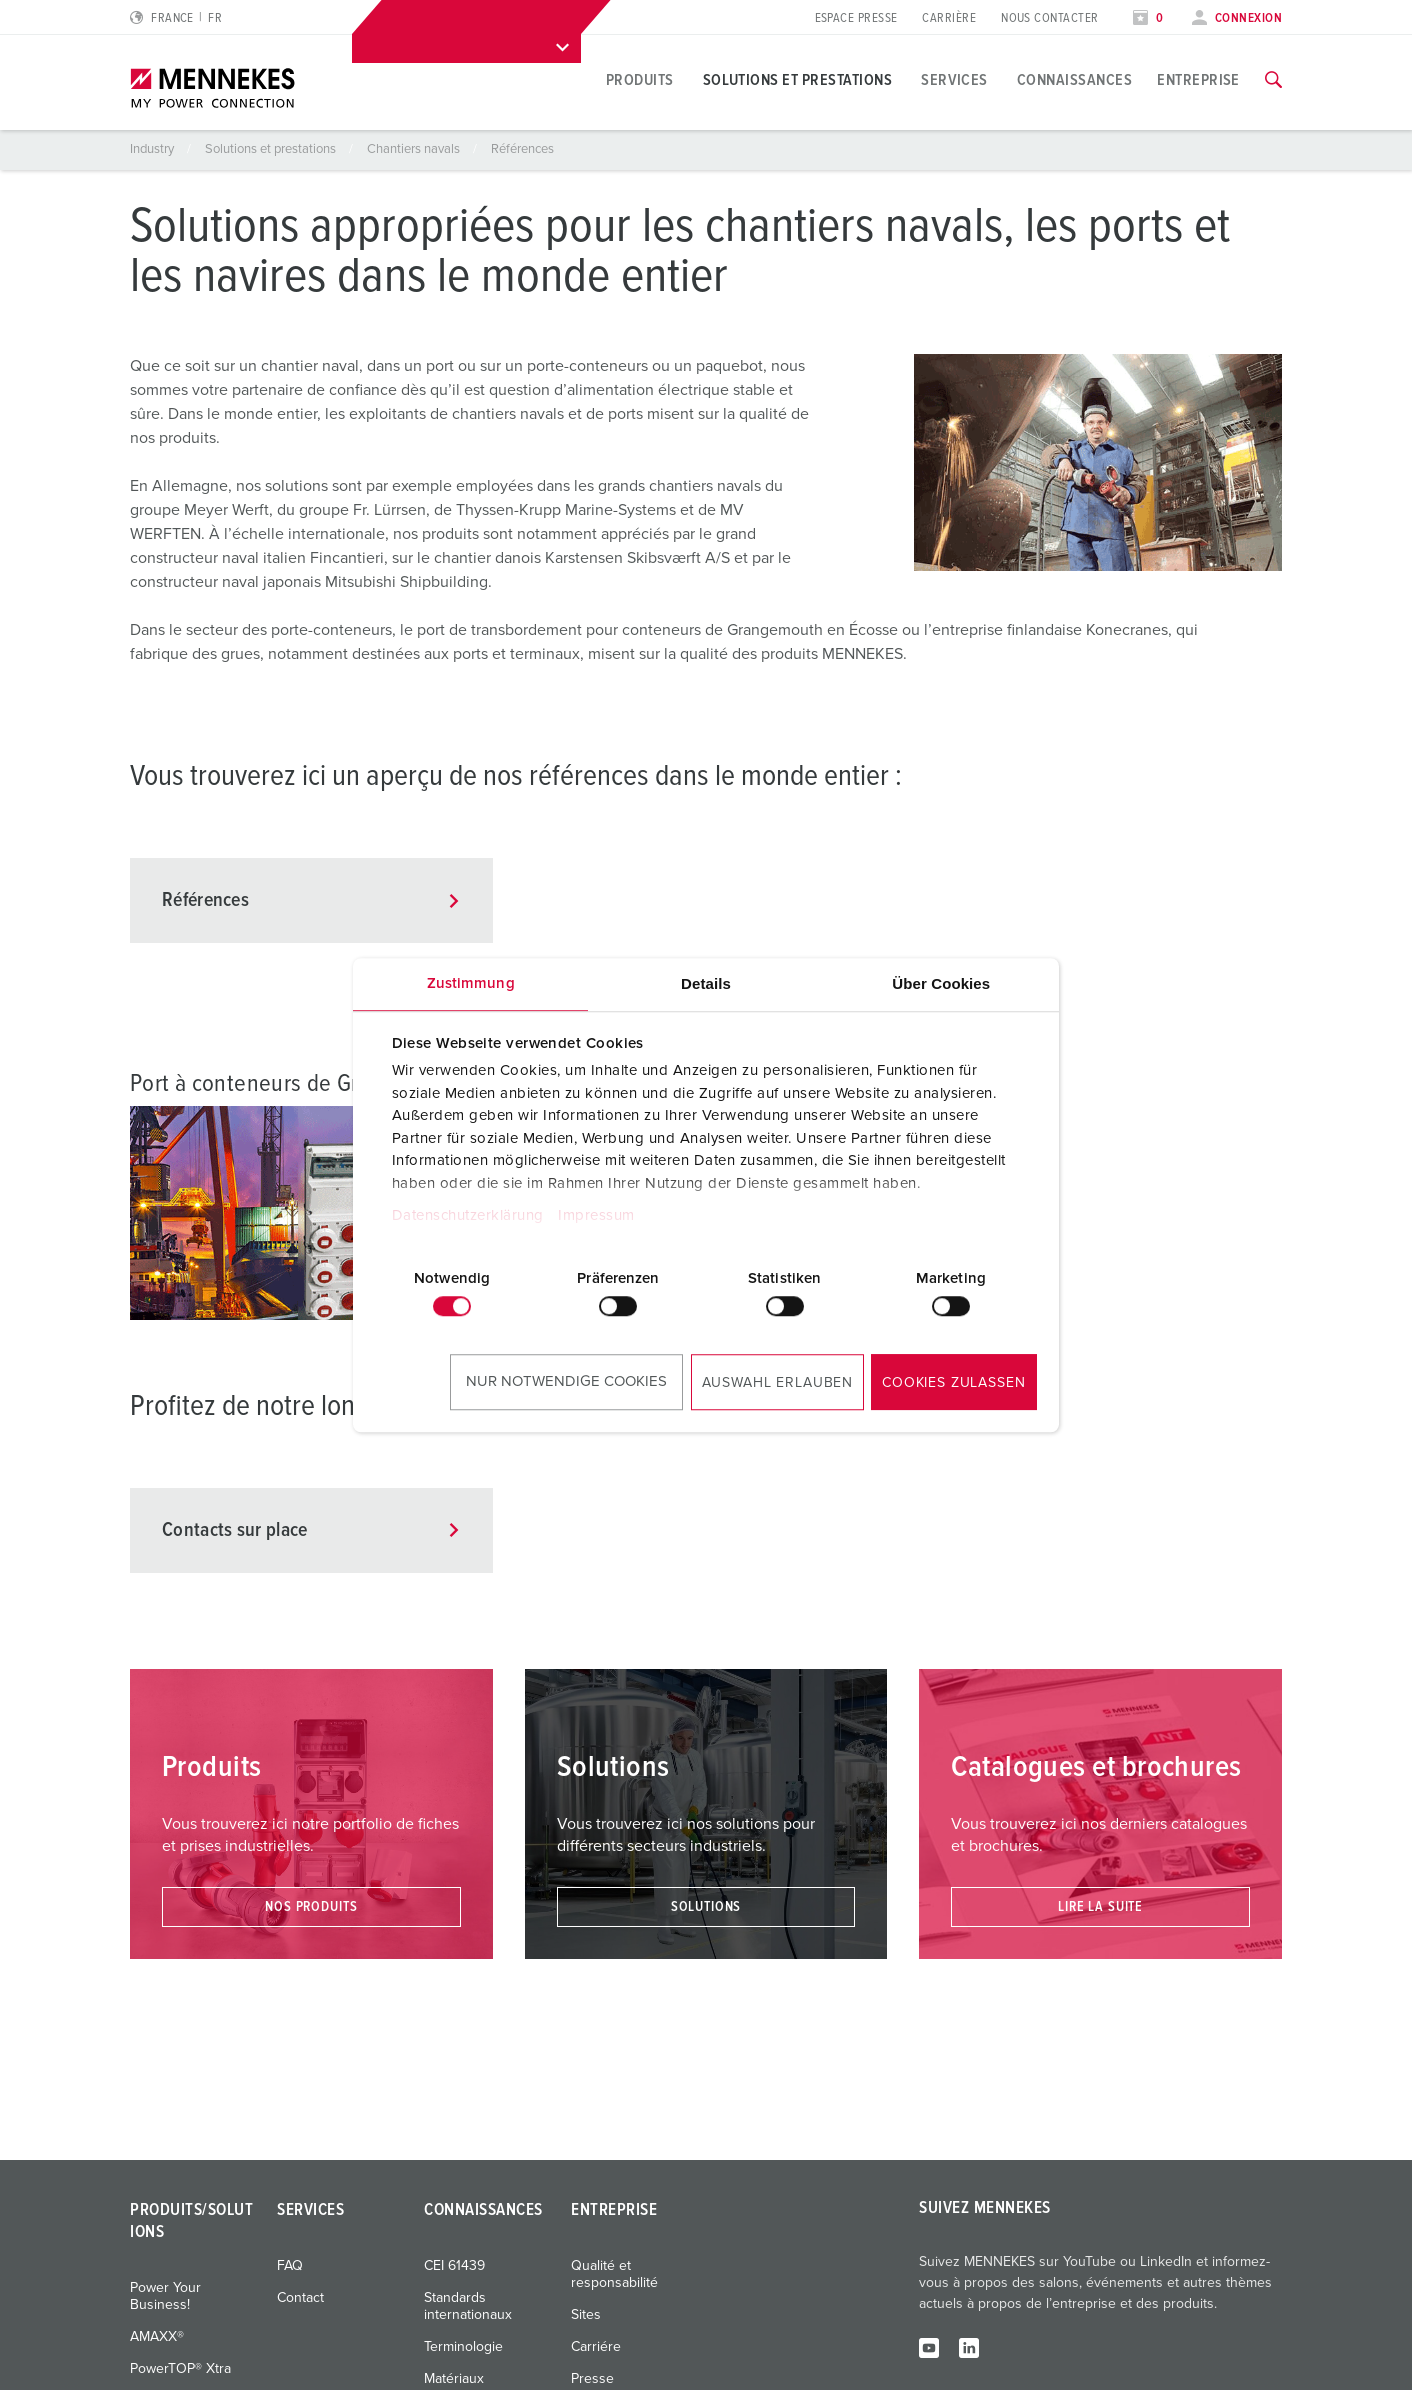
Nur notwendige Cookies (566, 1381)
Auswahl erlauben (777, 1383)
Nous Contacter (1049, 18)
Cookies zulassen (953, 1383)
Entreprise (1198, 80)
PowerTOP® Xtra (180, 2369)
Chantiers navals (415, 149)
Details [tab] (706, 983)
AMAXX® (157, 2337)
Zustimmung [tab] (471, 983)
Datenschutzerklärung (468, 1215)
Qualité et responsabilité (614, 2274)
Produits (640, 80)
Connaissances (1074, 80)
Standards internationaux (468, 2306)
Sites (586, 2315)
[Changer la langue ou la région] (176, 18)
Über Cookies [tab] (941, 983)
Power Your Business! (165, 2296)
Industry (153, 149)
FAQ (290, 2266)
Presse (592, 2379)
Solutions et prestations (798, 80)
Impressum (596, 1215)
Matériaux (454, 2379)
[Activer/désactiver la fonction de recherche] (1273, 80)
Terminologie (463, 2347)
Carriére (596, 2347)
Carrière (949, 18)
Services (954, 80)
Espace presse (856, 18)
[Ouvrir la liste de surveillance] (1148, 18)
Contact (300, 2298)
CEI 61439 (454, 2266)
